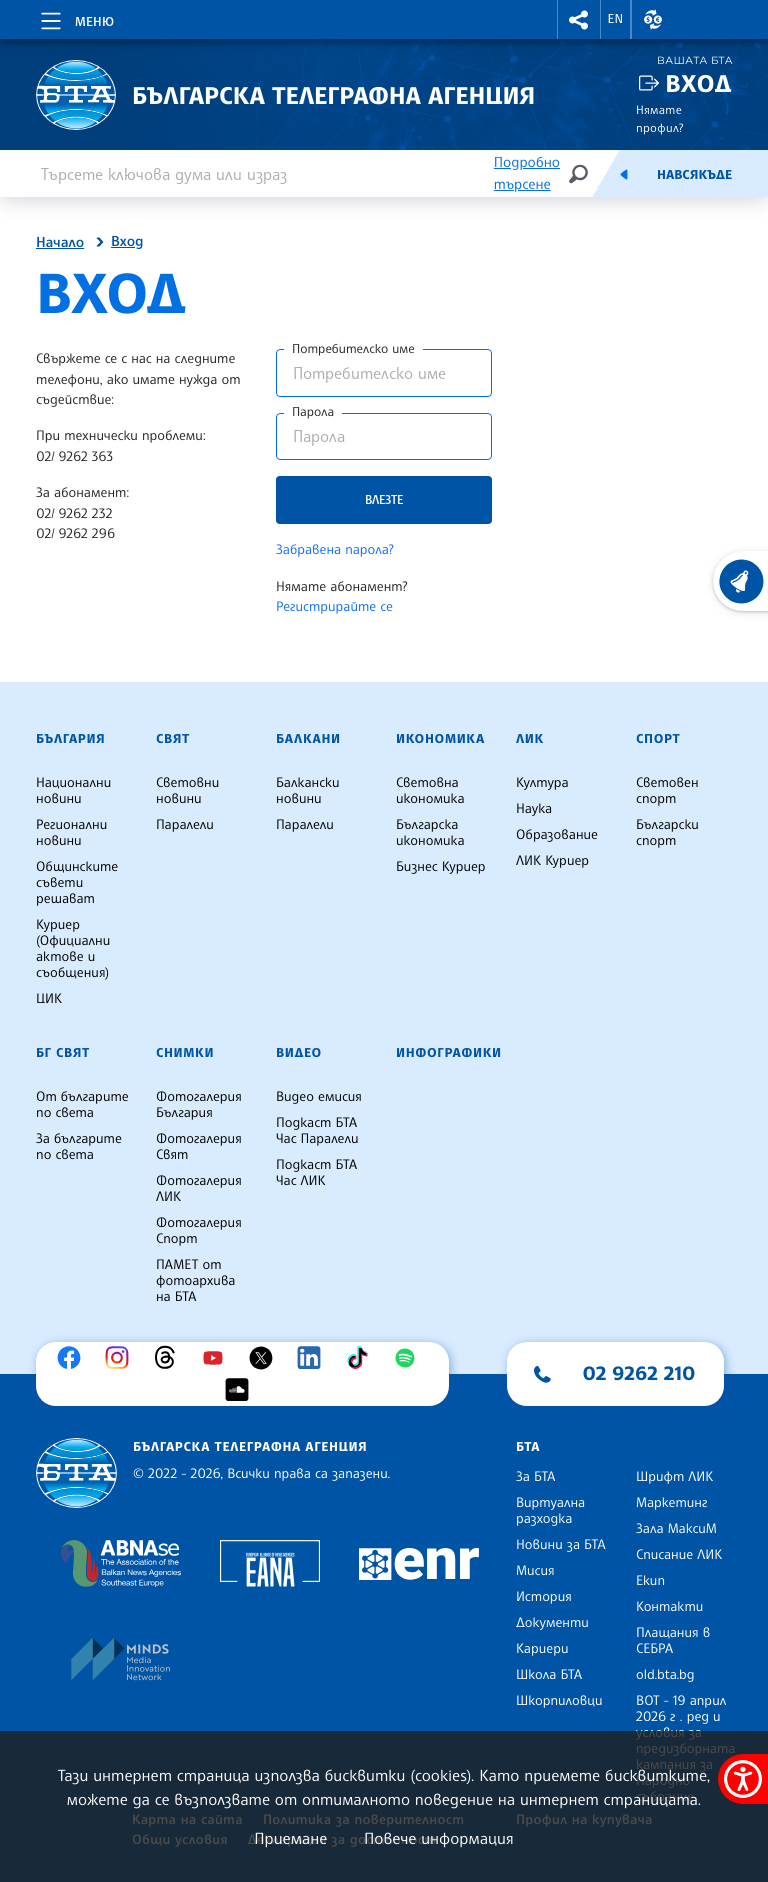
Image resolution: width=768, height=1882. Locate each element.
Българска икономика (430, 833)
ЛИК (530, 739)
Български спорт (667, 833)
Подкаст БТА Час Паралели (317, 1131)
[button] (579, 19)
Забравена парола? (335, 550)
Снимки (185, 1053)
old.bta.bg (665, 1675)
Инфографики (449, 1053)
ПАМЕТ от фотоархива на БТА (195, 1281)
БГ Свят (63, 1053)
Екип (650, 1581)
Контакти (669, 1607)
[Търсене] (578, 173)
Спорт (658, 739)
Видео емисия (319, 1097)
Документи (552, 1623)
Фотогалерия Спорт (199, 1231)
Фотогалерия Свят (199, 1147)
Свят (173, 739)
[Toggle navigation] (75, 18)
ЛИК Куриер (552, 861)
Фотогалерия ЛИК (199, 1189)
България (70, 739)
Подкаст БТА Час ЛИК (316, 1173)
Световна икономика (430, 791)
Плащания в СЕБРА (673, 1641)
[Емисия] (624, 174)
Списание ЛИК (679, 1555)
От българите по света (82, 1105)
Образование (557, 835)
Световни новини (187, 791)
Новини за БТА (561, 1545)
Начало (60, 243)
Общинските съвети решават (77, 883)
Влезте (384, 499)
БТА (528, 1447)
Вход (698, 83)
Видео (299, 1053)
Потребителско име (353, 349)
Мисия (535, 1571)
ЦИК (49, 999)
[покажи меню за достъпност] (743, 1779)
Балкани (308, 739)
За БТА (535, 1477)
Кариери (542, 1649)
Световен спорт (667, 791)
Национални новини (73, 791)
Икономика (440, 739)
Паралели (185, 825)
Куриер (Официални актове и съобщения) (73, 949)
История (544, 1597)
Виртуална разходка (550, 1511)
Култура (542, 783)
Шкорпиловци (559, 1701)
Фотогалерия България (199, 1105)
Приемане (290, 1838)
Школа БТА (549, 1675)
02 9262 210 (639, 1373)
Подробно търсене (527, 173)
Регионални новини (71, 833)
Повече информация (439, 1838)
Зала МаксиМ (676, 1529)
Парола (313, 412)
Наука (534, 809)
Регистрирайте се (334, 607)
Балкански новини (308, 791)
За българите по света (79, 1147)
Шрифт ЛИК (674, 1477)
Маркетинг (671, 1503)
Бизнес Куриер (441, 867)
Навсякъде (694, 175)
